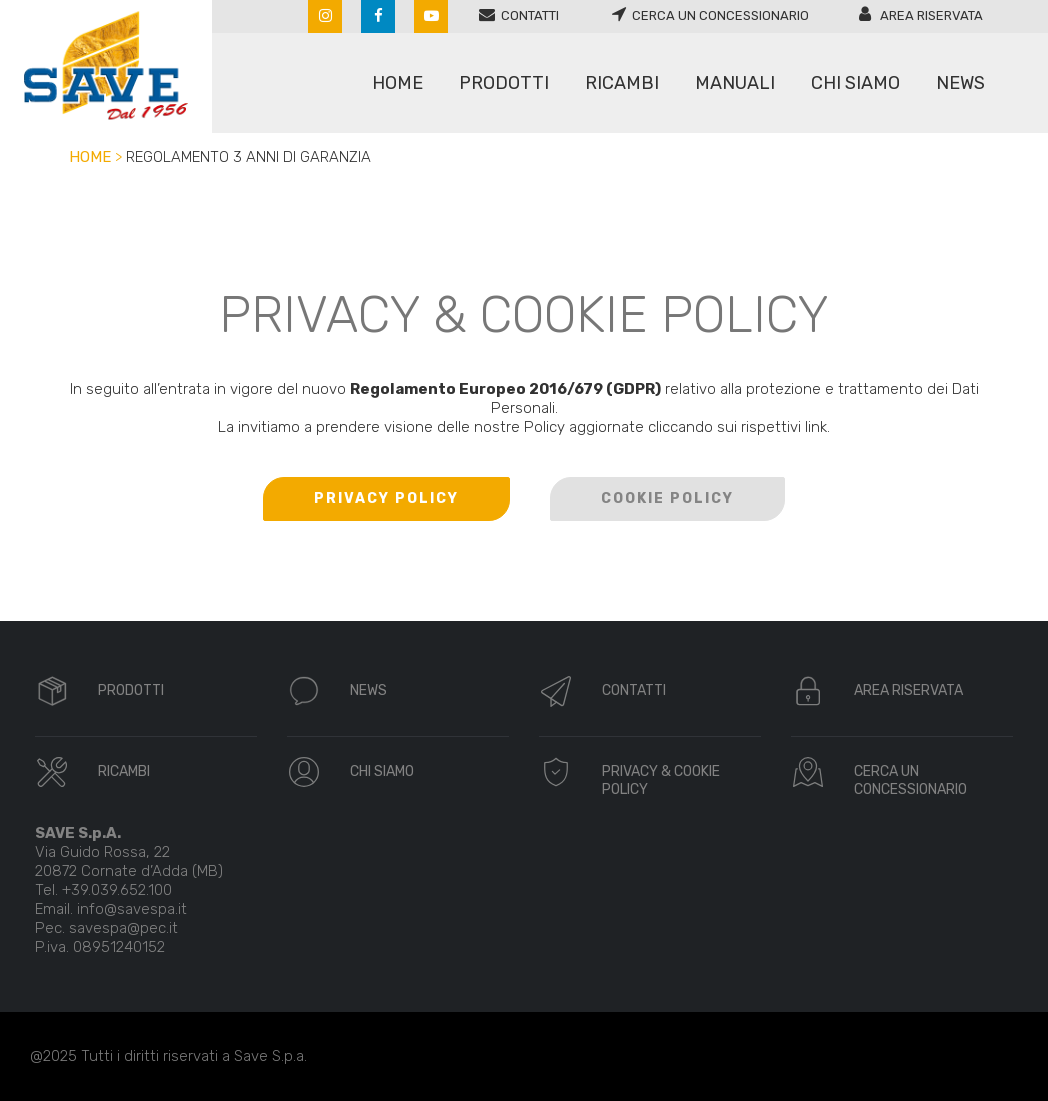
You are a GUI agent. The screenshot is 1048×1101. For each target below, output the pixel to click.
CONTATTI (634, 690)
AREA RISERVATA (908, 690)
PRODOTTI (131, 690)
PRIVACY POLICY (386, 498)
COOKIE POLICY (667, 498)
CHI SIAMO (382, 771)
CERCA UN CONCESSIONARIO (910, 780)
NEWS (368, 690)
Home (90, 157)
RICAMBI (124, 771)
